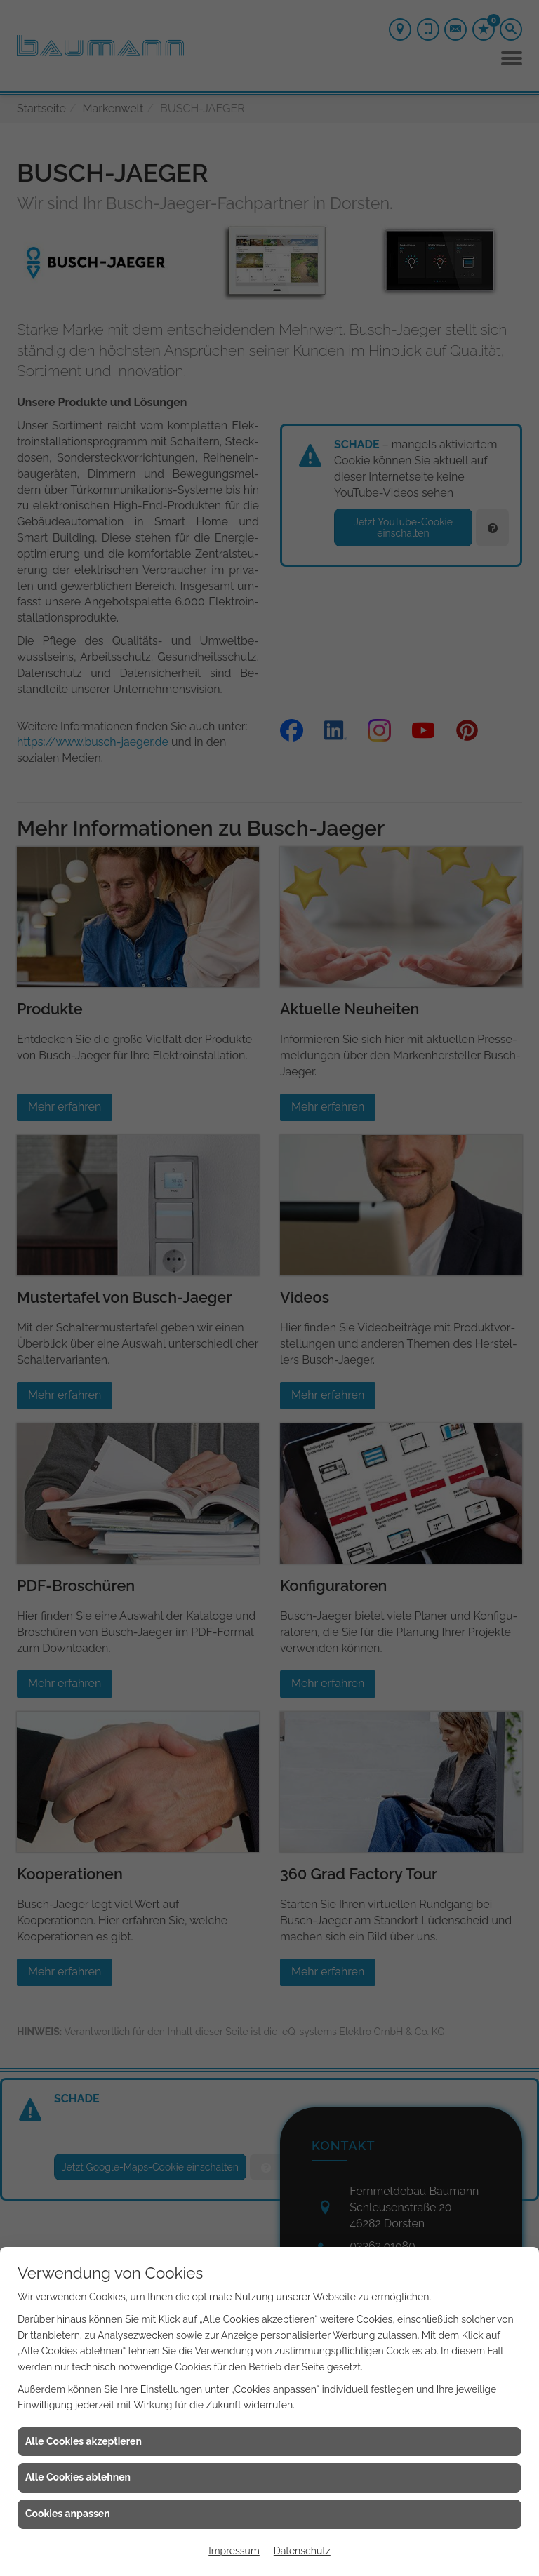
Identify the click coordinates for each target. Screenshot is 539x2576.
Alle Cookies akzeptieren (83, 2441)
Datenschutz (302, 2550)
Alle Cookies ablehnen (78, 2477)
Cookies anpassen (67, 2513)
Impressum (234, 2550)
